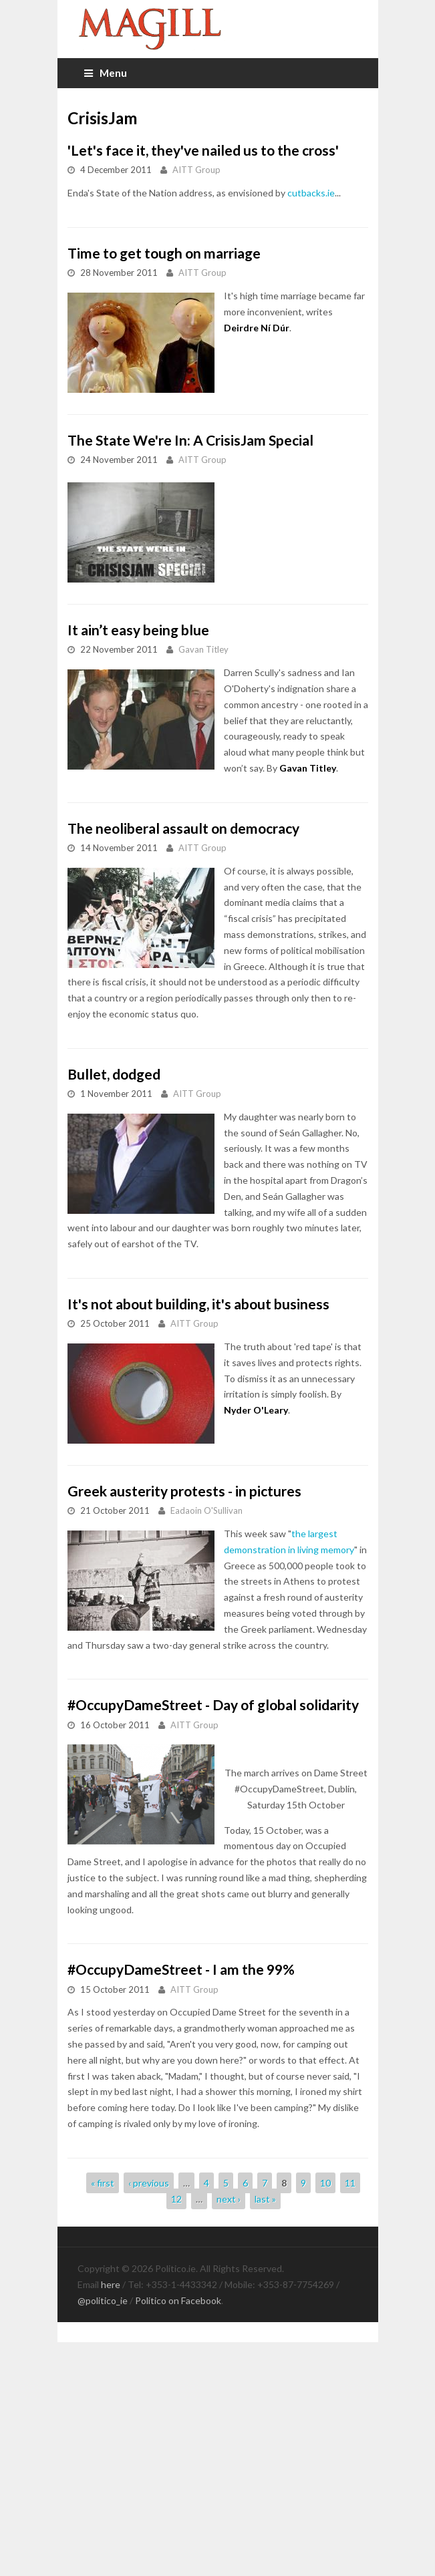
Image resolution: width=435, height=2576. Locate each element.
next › (228, 2199)
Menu (105, 73)
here (110, 2284)
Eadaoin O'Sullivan (206, 1510)
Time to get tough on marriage (164, 253)
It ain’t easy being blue (138, 629)
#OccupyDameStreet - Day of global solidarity (213, 1704)
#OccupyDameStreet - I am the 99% (181, 1969)
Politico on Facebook (178, 2300)
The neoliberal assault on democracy (183, 828)
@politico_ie (103, 2300)
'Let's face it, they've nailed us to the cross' (203, 150)
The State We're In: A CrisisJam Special (190, 440)
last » (265, 2199)
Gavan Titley (203, 649)
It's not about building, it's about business (198, 1303)
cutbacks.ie (311, 192)
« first (102, 2183)
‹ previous (148, 2183)
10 (325, 2183)
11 (350, 2183)
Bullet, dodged (113, 1074)
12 (176, 2199)
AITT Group (196, 169)
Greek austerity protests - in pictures (184, 1490)
